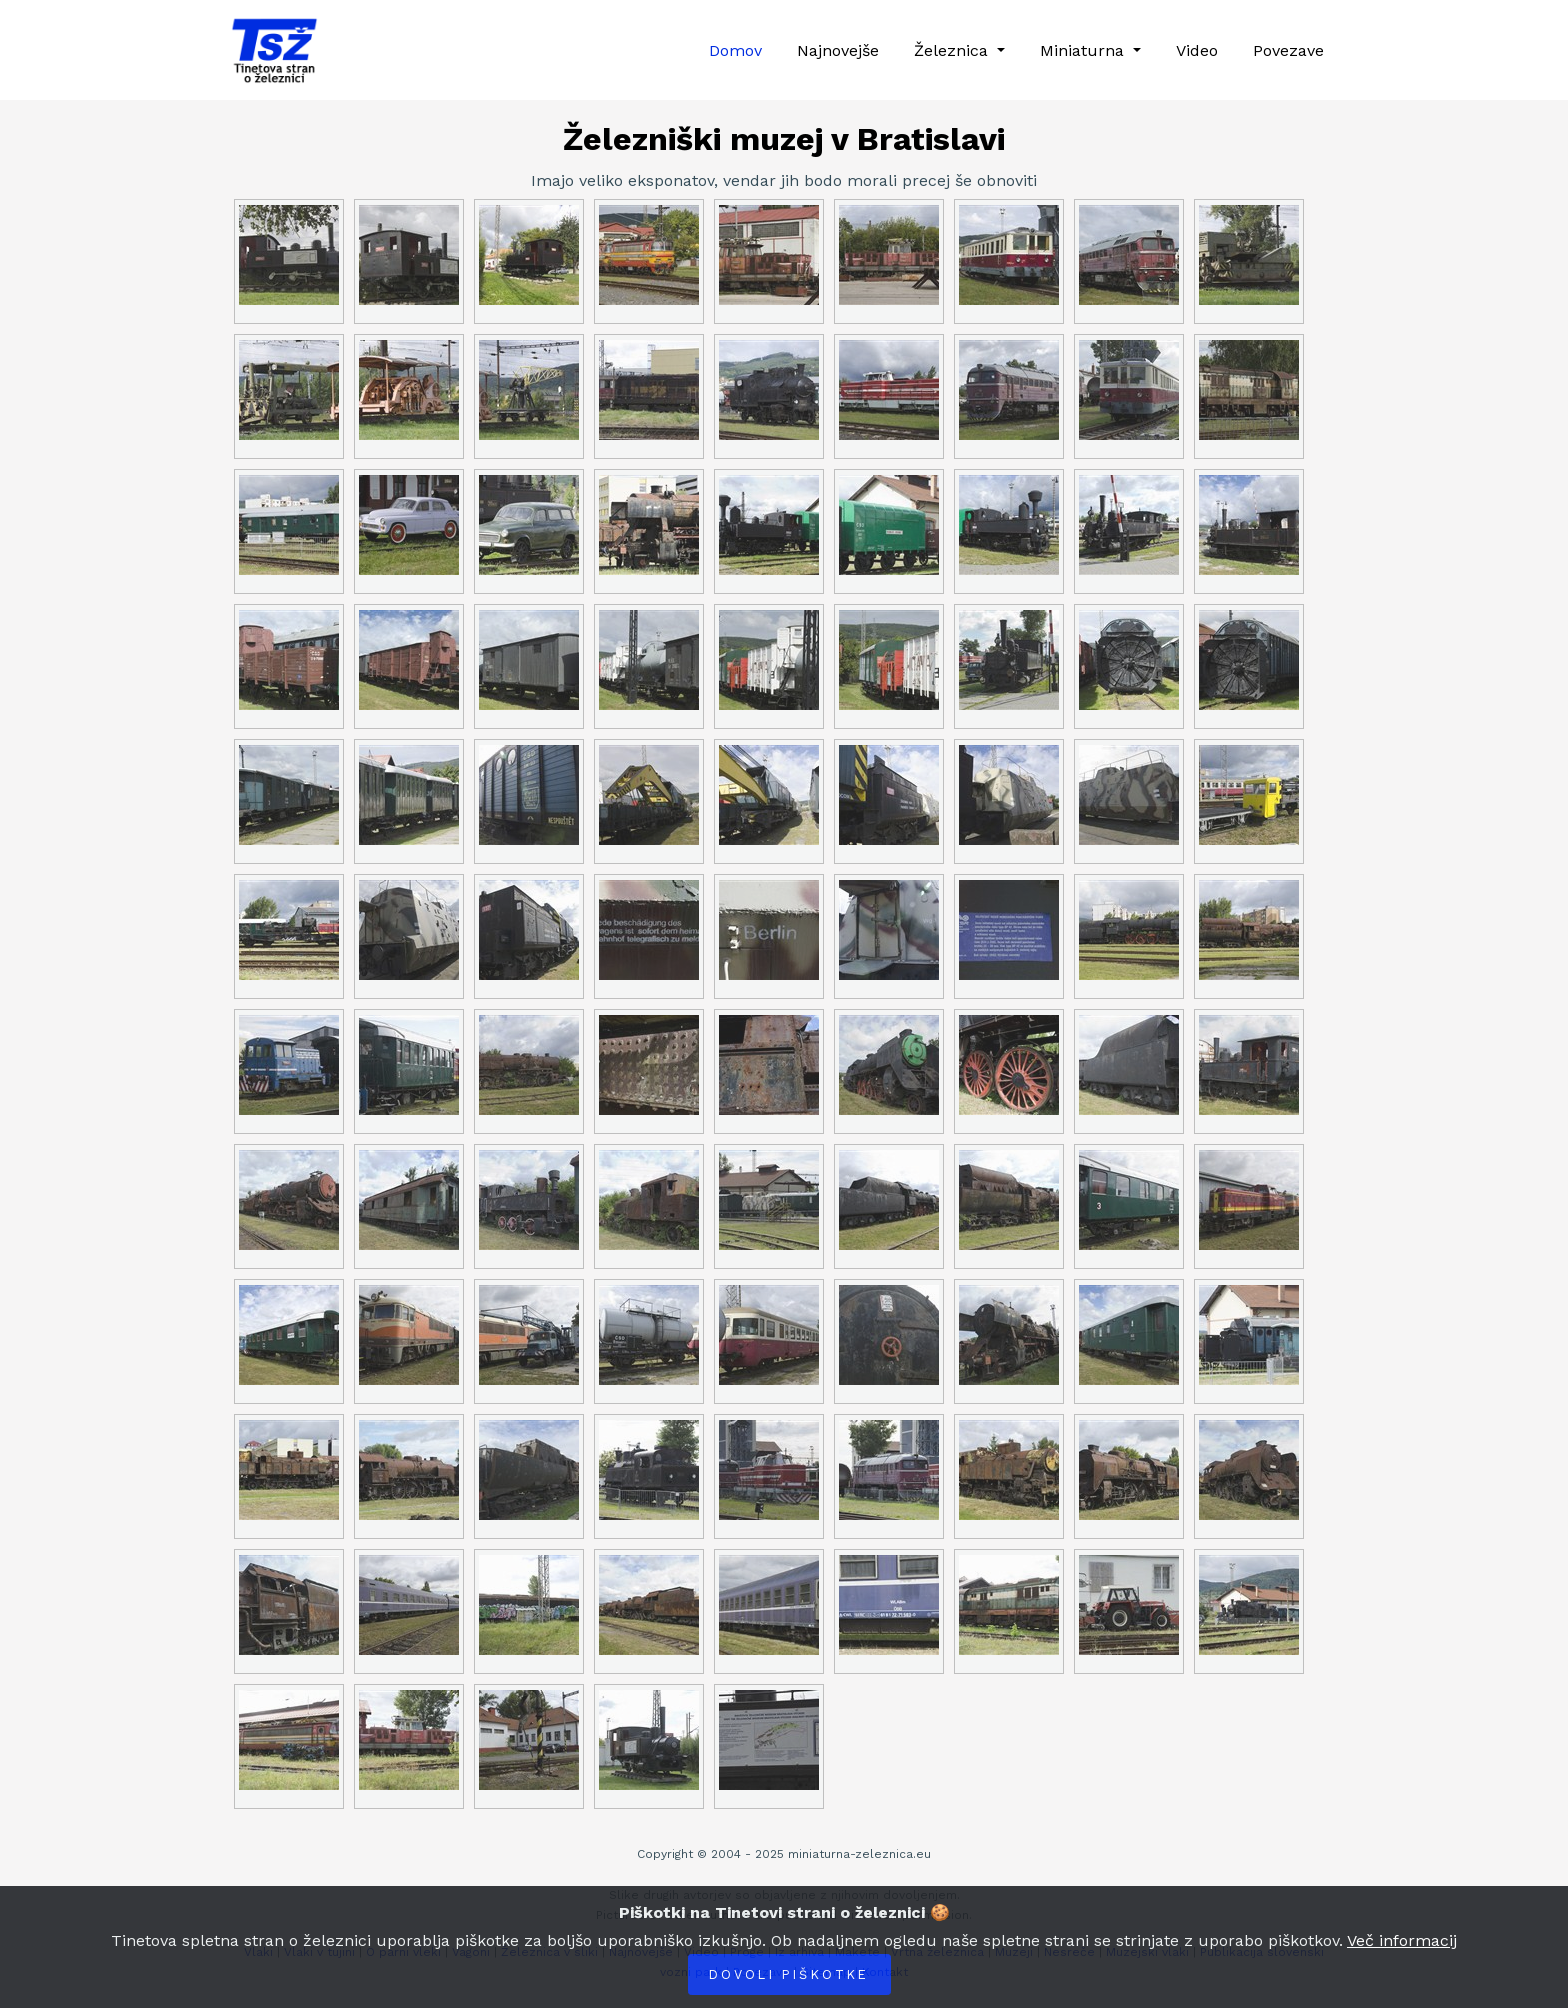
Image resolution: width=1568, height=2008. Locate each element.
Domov (735, 50)
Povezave (1288, 50)
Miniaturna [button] (1084, 50)
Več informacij (1402, 1940)
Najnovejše (838, 50)
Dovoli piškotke (789, 1974)
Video (1197, 50)
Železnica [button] (953, 50)
